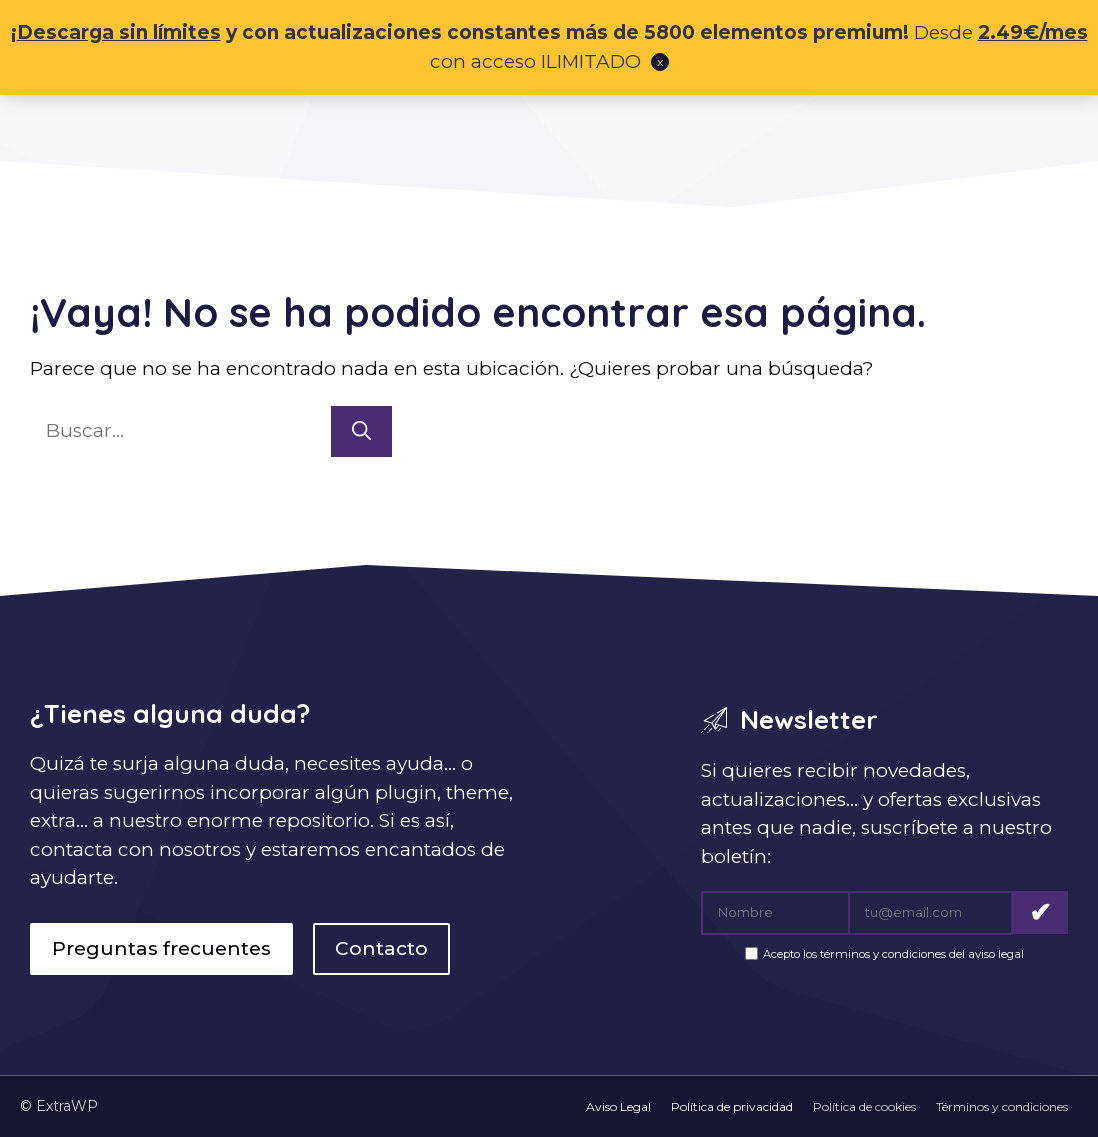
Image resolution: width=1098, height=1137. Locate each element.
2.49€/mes (1033, 32)
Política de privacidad (732, 1106)
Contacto (381, 948)
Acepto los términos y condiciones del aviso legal (893, 955)
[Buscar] (361, 431)
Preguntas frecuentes (161, 948)
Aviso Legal (618, 1106)
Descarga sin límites (119, 32)
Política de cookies (864, 1106)
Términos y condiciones (1002, 1106)
